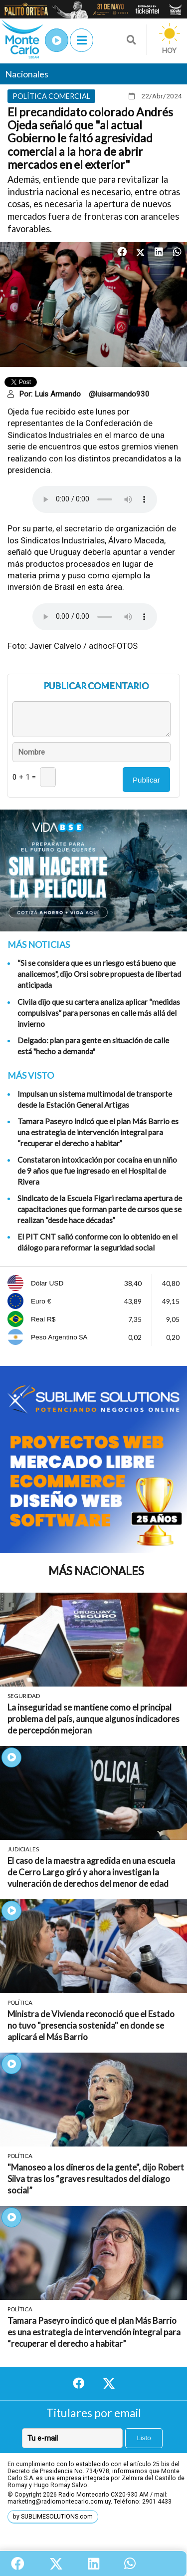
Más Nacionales (96, 1571)
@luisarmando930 (119, 394)
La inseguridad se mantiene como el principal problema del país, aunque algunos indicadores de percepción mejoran (93, 1718)
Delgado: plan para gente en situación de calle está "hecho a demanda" (93, 1046)
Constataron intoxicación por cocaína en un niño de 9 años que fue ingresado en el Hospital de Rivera (97, 1170)
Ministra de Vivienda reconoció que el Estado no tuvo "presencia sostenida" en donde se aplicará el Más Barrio (91, 2025)
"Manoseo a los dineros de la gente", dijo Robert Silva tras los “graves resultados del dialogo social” (95, 2178)
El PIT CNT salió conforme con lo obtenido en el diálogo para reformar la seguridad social (97, 1242)
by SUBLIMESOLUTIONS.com (53, 2516)
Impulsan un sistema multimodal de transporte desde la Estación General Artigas (94, 1099)
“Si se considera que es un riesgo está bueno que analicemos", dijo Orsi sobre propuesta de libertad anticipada (99, 973)
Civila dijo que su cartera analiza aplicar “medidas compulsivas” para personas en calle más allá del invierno (98, 1012)
